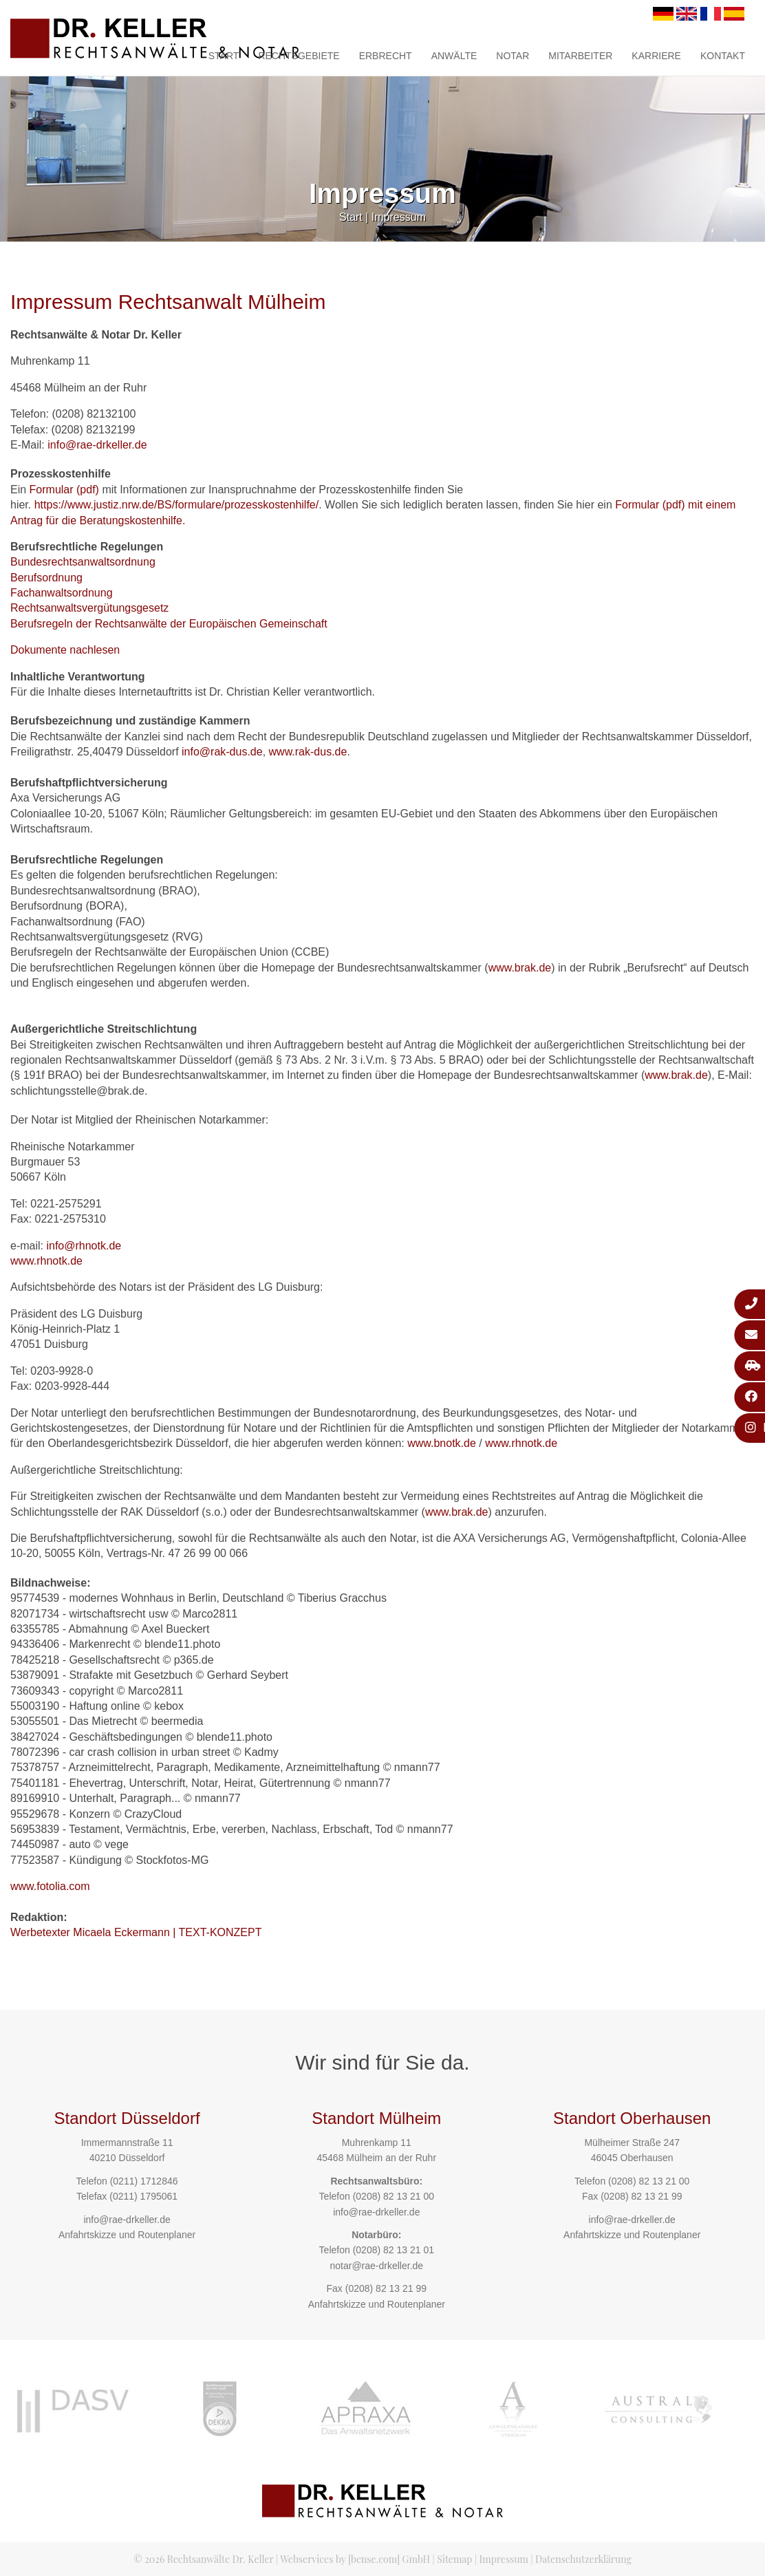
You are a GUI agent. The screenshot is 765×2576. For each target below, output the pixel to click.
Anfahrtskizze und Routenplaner (126, 2234)
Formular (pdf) (64, 489)
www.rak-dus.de (308, 752)
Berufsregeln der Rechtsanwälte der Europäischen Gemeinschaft (168, 624)
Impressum (398, 217)
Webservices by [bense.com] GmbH (355, 2559)
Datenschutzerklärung (583, 2559)
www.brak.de (520, 968)
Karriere (656, 55)
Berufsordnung (46, 577)
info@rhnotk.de (83, 1246)
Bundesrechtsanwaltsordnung (82, 562)
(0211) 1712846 (144, 2181)
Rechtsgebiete (298, 55)
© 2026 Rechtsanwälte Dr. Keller (203, 2559)
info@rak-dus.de (222, 752)
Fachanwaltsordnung (61, 593)
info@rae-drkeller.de (97, 445)
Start (223, 55)
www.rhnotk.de (46, 1261)
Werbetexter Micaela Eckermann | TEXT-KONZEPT (135, 1932)
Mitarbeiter (580, 55)
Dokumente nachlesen (65, 650)
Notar (512, 55)
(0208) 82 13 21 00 (393, 2196)
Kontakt (722, 55)
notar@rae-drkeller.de (376, 2265)
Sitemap (454, 2559)
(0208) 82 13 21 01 (393, 2249)
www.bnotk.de (441, 1443)
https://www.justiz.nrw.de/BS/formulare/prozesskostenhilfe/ (176, 505)
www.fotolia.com (50, 1886)
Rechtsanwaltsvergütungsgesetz (89, 608)
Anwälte (454, 55)
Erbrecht (385, 55)
